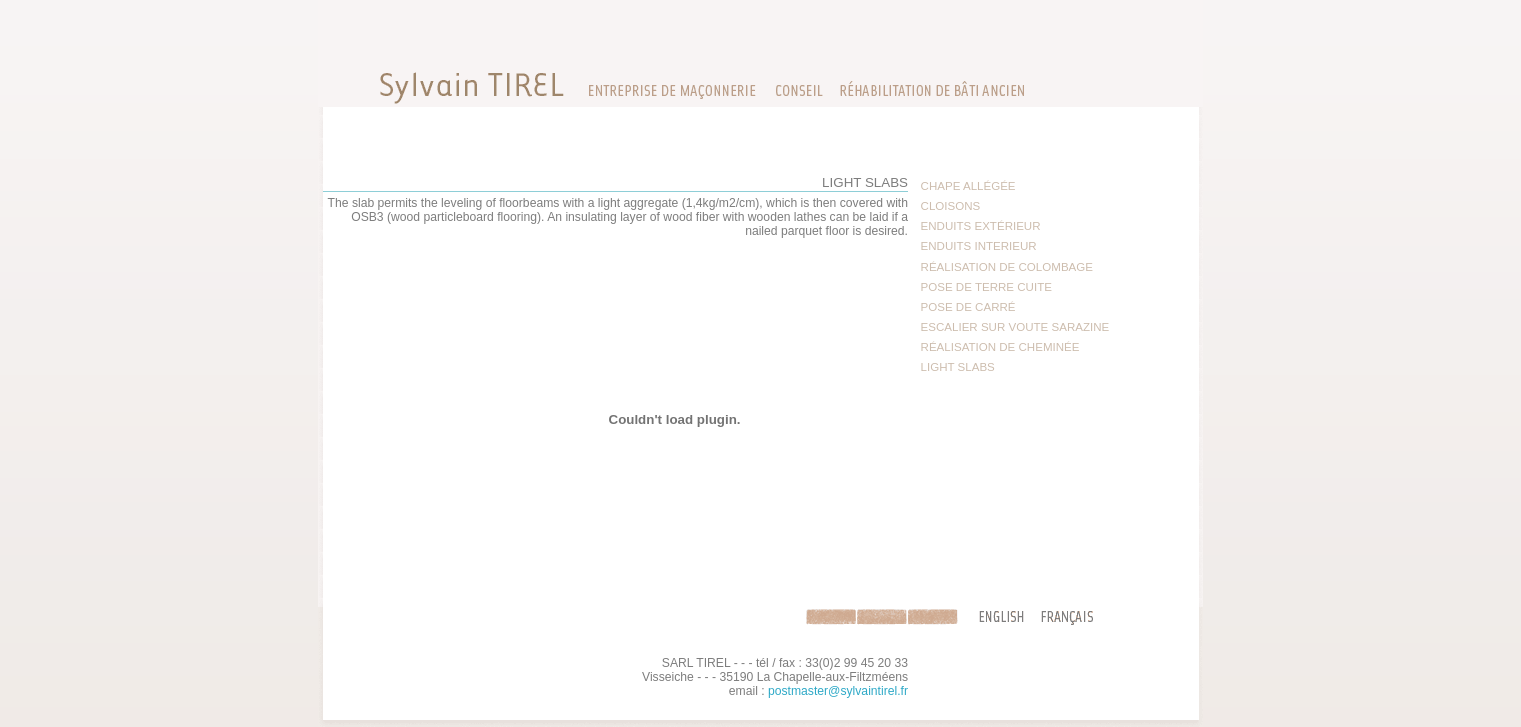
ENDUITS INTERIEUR (979, 246)
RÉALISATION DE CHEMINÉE (1000, 347)
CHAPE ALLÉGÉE (968, 186)
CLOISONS (951, 206)
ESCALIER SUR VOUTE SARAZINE (1015, 327)
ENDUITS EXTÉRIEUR (981, 226)
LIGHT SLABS (958, 367)
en (997, 616)
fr (1071, 616)
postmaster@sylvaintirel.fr (838, 691)
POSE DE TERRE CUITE (986, 287)
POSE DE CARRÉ (968, 307)
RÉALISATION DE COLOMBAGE (1007, 267)
